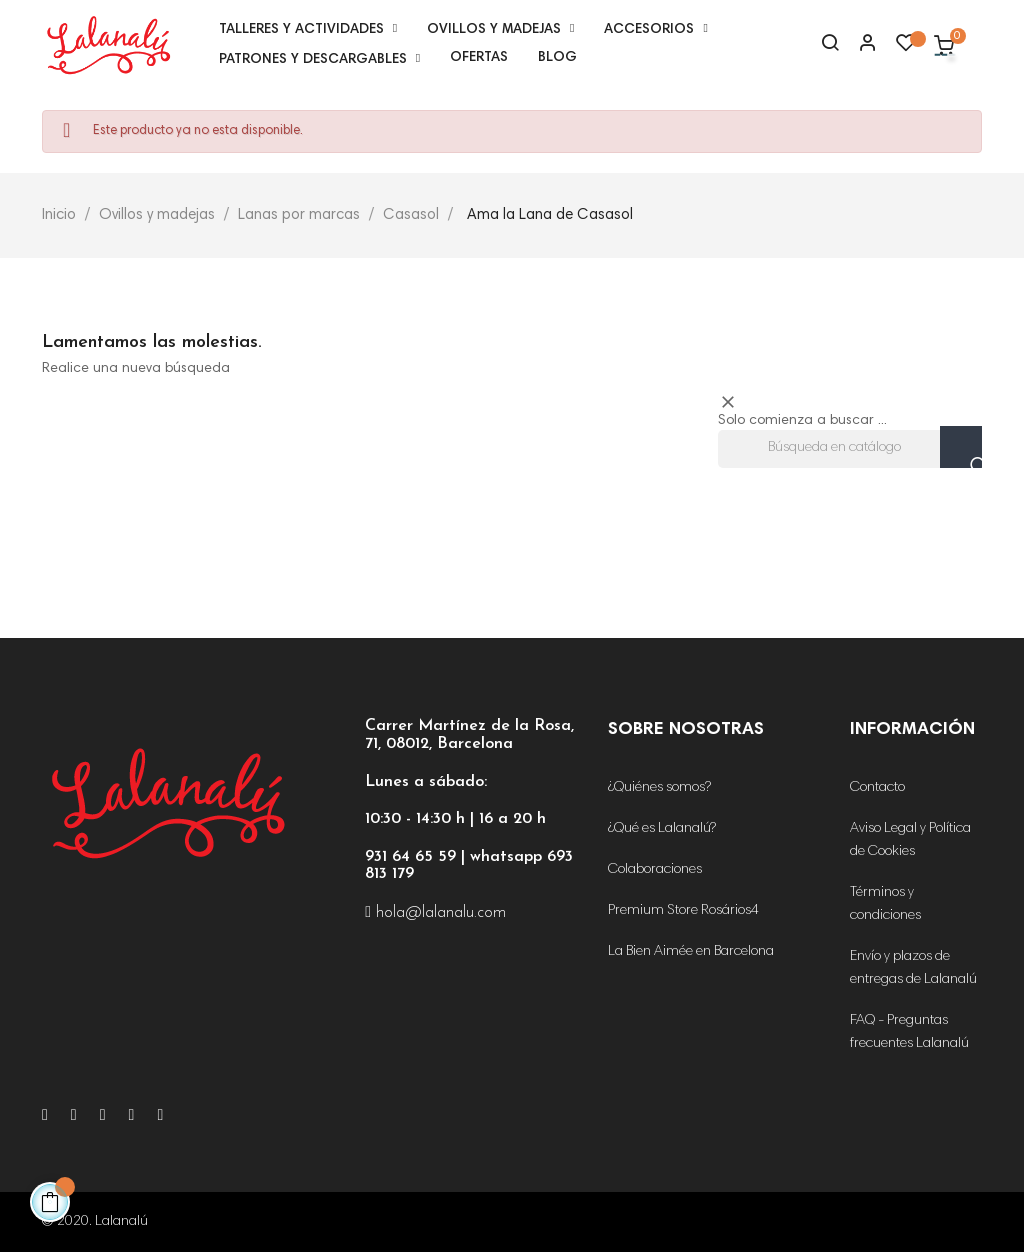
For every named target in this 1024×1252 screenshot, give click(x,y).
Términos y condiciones (885, 904)
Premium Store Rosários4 (683, 911)
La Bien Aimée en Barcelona (691, 952)
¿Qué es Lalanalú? (662, 829)
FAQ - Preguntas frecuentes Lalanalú (909, 1032)
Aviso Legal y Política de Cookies (910, 840)
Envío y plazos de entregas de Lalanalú (913, 968)
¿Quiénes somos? (659, 788)
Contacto (877, 788)
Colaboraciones (655, 870)
